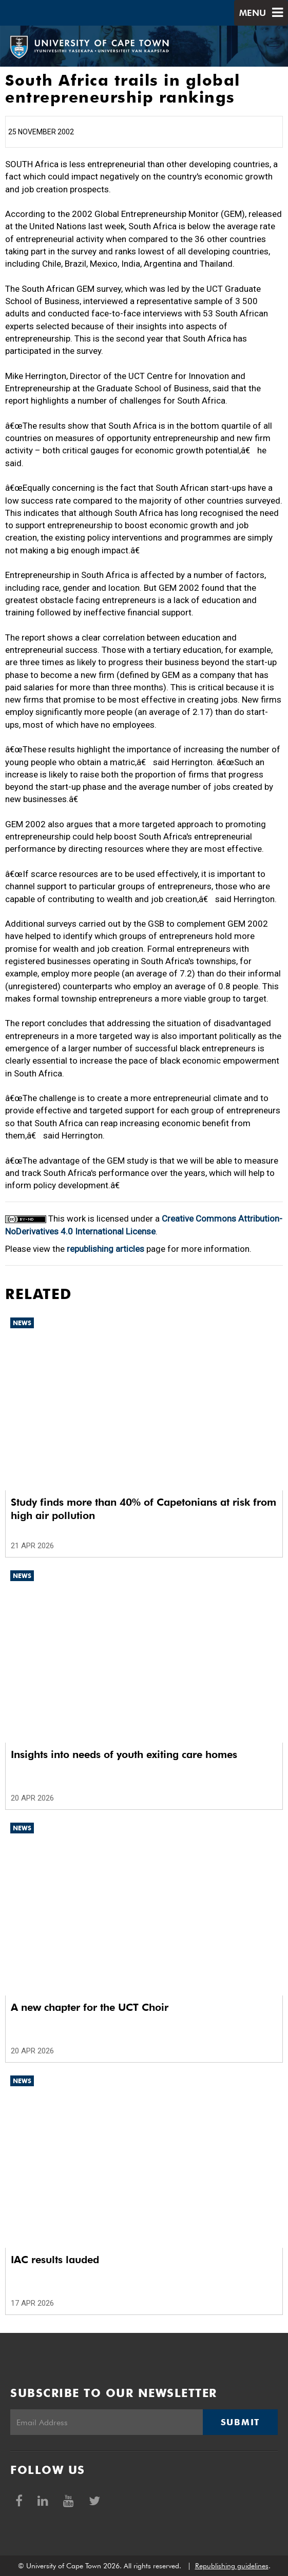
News (22, 1323)
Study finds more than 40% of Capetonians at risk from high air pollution (143, 1509)
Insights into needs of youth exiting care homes (124, 1754)
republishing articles (105, 1249)
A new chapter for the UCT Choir (89, 2007)
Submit (240, 2422)
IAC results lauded (55, 2259)
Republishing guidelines (231, 2566)
